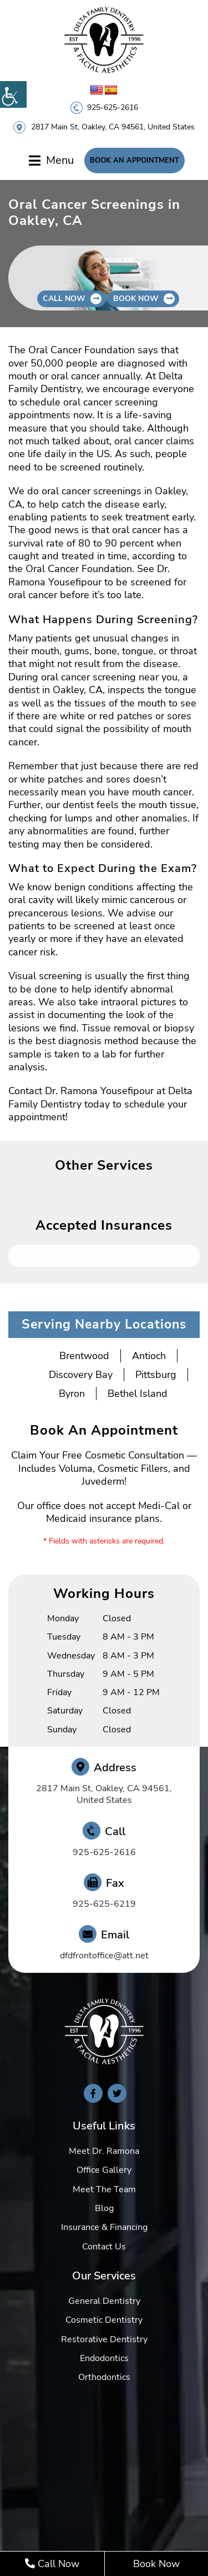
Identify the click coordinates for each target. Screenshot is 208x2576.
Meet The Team (104, 2189)
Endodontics (104, 2358)
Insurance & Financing (104, 2227)
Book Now (156, 2563)
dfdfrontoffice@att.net (104, 1956)
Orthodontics (104, 2377)
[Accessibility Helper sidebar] (13, 94)
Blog (104, 2208)
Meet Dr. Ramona (104, 2151)
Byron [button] (72, 1393)
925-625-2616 (112, 107)
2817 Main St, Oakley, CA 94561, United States (113, 127)
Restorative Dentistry (104, 2339)
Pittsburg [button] (155, 1374)
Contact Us (104, 2247)
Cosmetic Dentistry (104, 2320)
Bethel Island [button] (138, 1393)
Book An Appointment (134, 161)
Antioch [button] (149, 1355)
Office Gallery (104, 2170)
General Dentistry (104, 2301)
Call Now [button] (64, 298)
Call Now (52, 2563)
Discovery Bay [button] (81, 1374)
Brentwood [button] (84, 1355)
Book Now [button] (136, 298)
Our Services (104, 2275)
